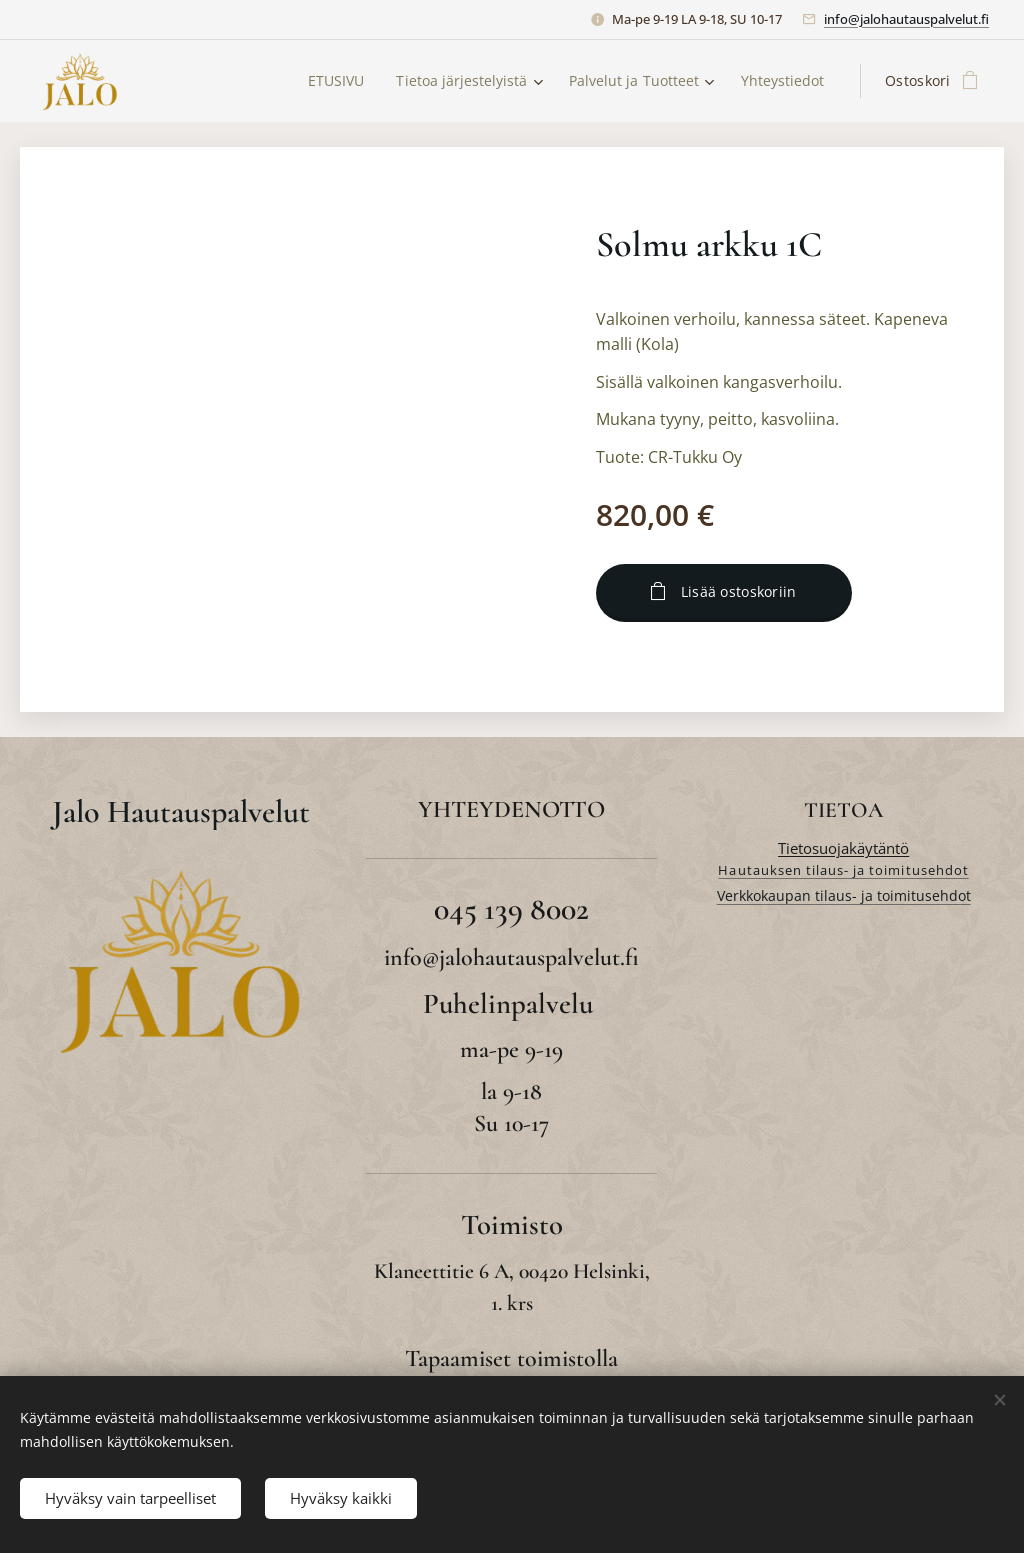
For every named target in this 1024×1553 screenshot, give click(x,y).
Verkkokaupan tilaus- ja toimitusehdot (843, 895)
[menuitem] (327, 81)
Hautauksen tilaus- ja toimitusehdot (843, 870)
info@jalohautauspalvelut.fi (906, 19)
